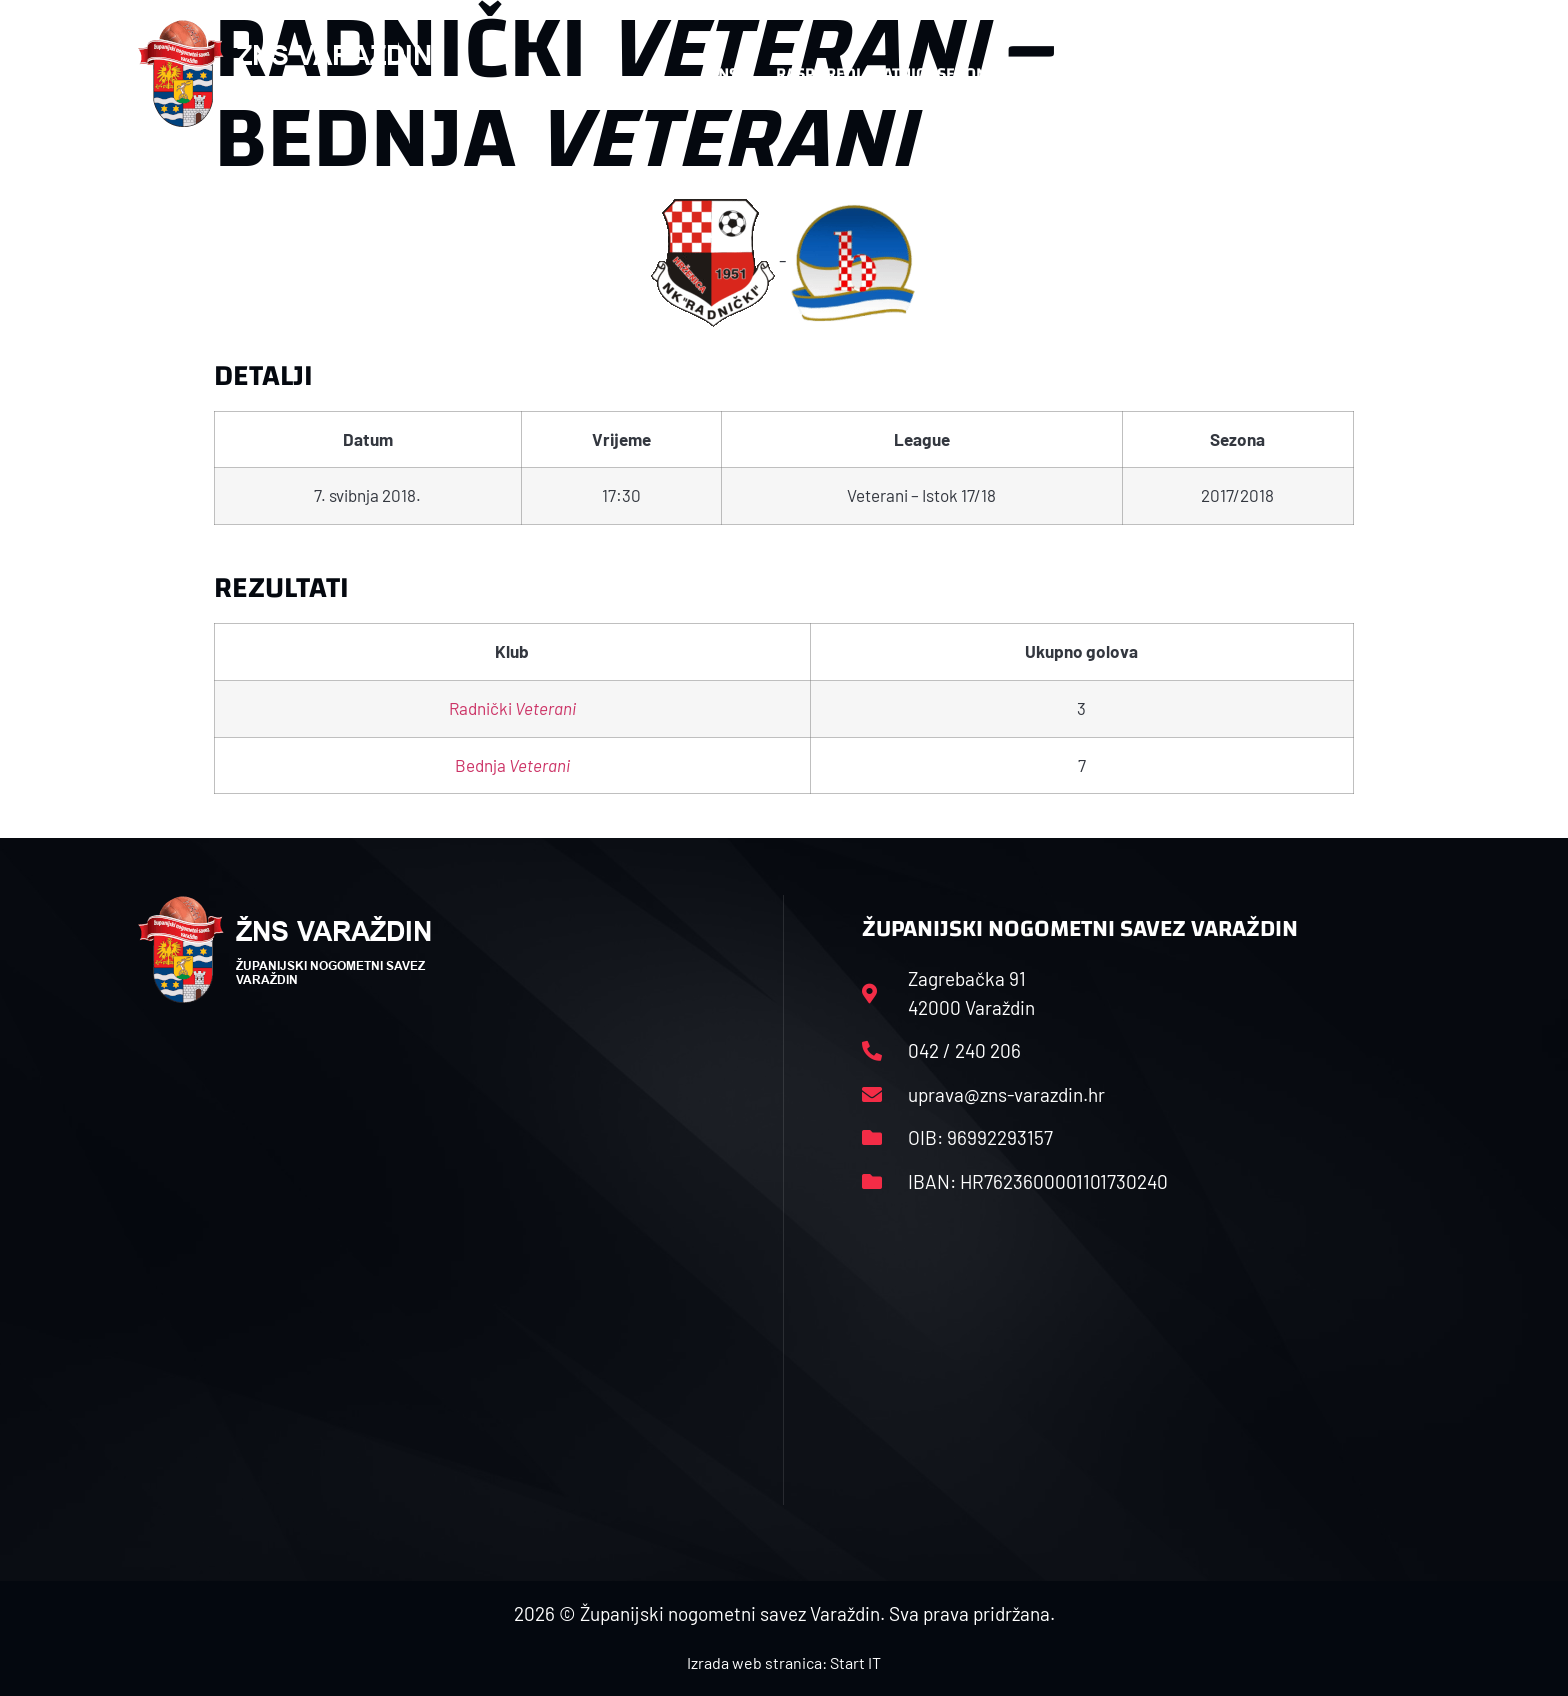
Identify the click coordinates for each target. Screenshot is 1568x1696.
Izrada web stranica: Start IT (784, 1662)
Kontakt (1210, 74)
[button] (1390, 74)
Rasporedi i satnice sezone (886, 73)
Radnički (512, 708)
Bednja (512, 765)
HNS (722, 73)
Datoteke (1081, 74)
